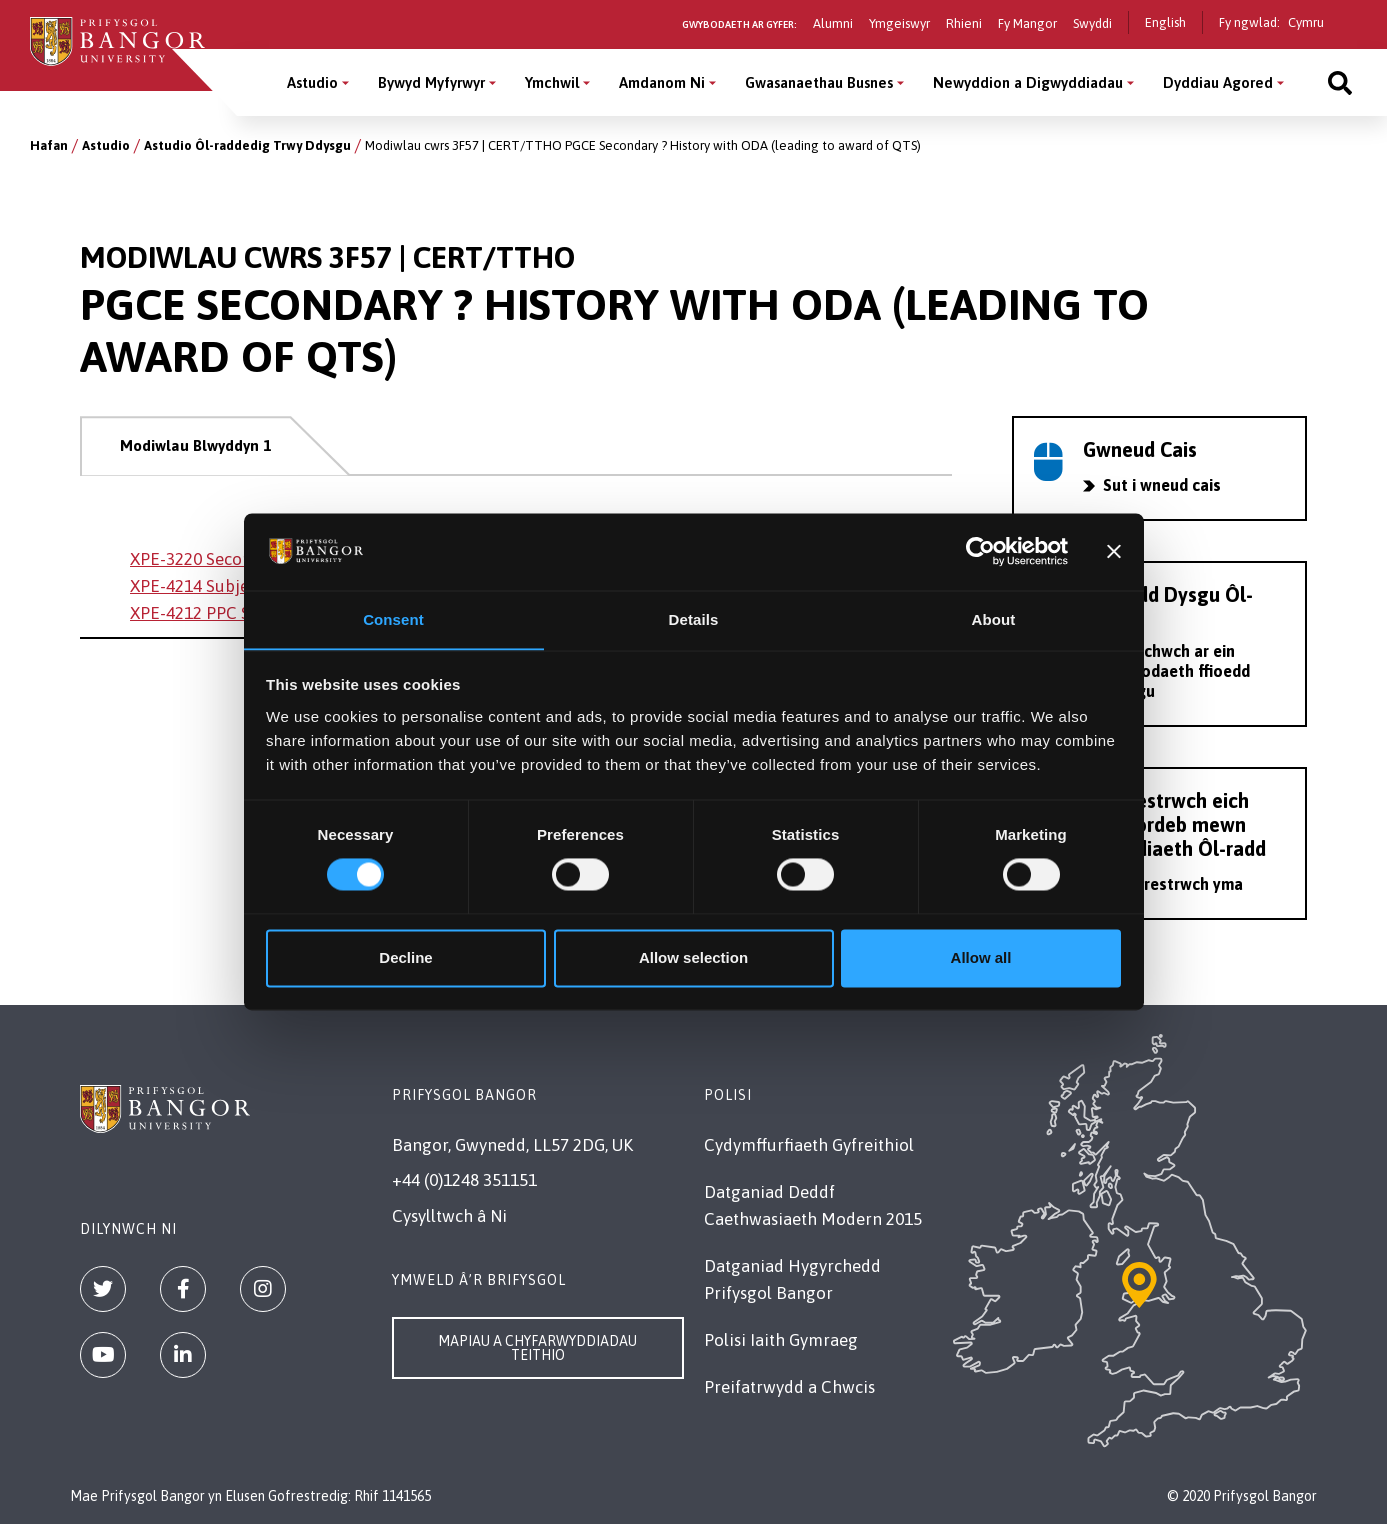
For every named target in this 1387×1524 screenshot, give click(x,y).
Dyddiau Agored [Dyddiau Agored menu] (1218, 82)
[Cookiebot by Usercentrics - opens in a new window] (980, 551)
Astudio (106, 145)
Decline (405, 958)
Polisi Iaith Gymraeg (781, 1340)
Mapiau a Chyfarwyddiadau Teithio (537, 1348)
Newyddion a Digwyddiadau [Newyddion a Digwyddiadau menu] (1028, 82)
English (1165, 22)
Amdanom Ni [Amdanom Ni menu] (662, 82)
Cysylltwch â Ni (449, 1216)
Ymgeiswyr (899, 23)
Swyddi (1092, 23)
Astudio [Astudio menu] (312, 82)
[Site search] (1340, 82)
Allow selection (693, 958)
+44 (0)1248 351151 (464, 1180)
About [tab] (994, 619)
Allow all (981, 958)
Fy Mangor (1027, 23)
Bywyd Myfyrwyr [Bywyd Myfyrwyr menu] (431, 82)
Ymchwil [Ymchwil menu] (552, 82)
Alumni (833, 23)
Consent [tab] (393, 619)
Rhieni (964, 23)
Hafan (49, 145)
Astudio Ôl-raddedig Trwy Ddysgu (247, 145)
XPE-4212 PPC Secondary (225, 613)
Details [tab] (694, 619)
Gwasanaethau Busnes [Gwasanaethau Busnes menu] (819, 82)
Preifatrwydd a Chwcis (789, 1387)
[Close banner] (1114, 551)
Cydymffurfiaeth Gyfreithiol (809, 1145)
